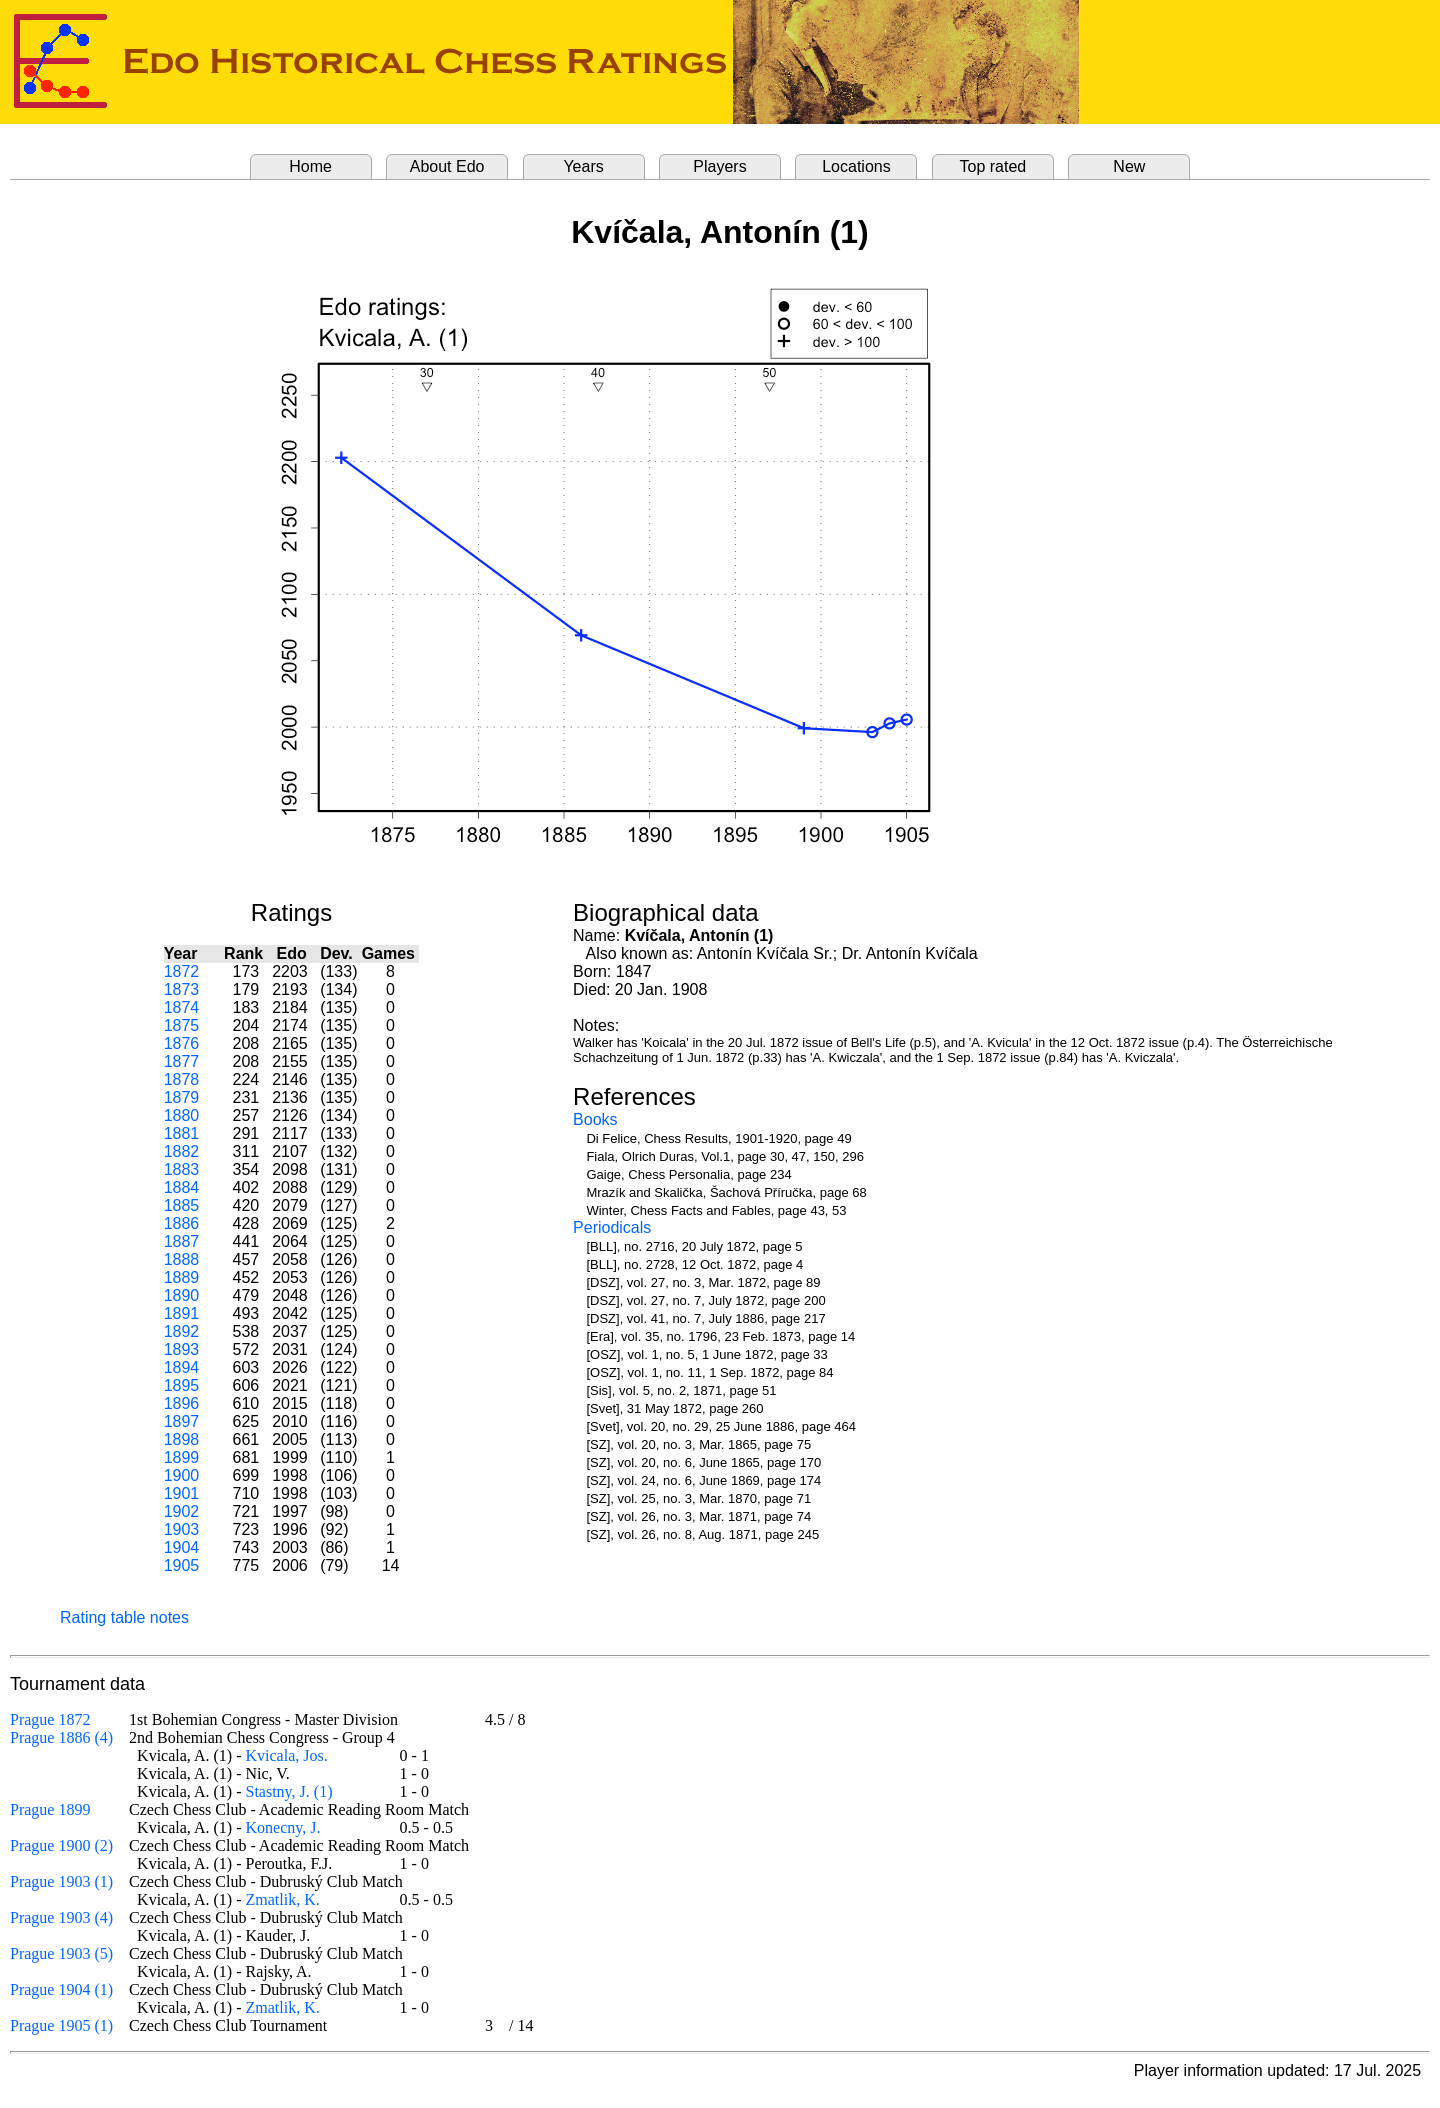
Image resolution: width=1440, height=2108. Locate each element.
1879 (182, 1097)
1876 (182, 1043)
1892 (182, 1331)
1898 (182, 1439)
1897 (182, 1421)
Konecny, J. (283, 1827)
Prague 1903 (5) (61, 1953)
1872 (182, 971)
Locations (856, 166)
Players (719, 166)
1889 (182, 1277)
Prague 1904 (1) (61, 1989)
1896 (182, 1403)
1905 (182, 1565)
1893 (182, 1349)
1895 (182, 1385)
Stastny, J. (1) (289, 1791)
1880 (182, 1115)
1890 (182, 1295)
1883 (182, 1169)
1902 (182, 1511)
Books (595, 1119)
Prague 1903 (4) (61, 1917)
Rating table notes (124, 1617)
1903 (182, 1529)
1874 (182, 1007)
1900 (182, 1475)
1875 (182, 1025)
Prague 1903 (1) (61, 1881)
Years (583, 166)
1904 (182, 1547)
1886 (182, 1223)
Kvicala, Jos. (287, 1755)
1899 (182, 1457)
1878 (182, 1079)
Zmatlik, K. (283, 1899)
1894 (182, 1367)
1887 (182, 1241)
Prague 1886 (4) (61, 1737)
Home (310, 166)
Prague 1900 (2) (61, 1845)
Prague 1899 (50, 1809)
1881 (182, 1133)
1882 (182, 1151)
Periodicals (612, 1227)
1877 (182, 1061)
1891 (182, 1313)
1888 (182, 1259)
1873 (182, 989)
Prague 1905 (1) (61, 2025)
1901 (182, 1493)
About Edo (447, 166)
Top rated (993, 166)
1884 (182, 1187)
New (1129, 166)
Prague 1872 (50, 1719)
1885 (182, 1205)
